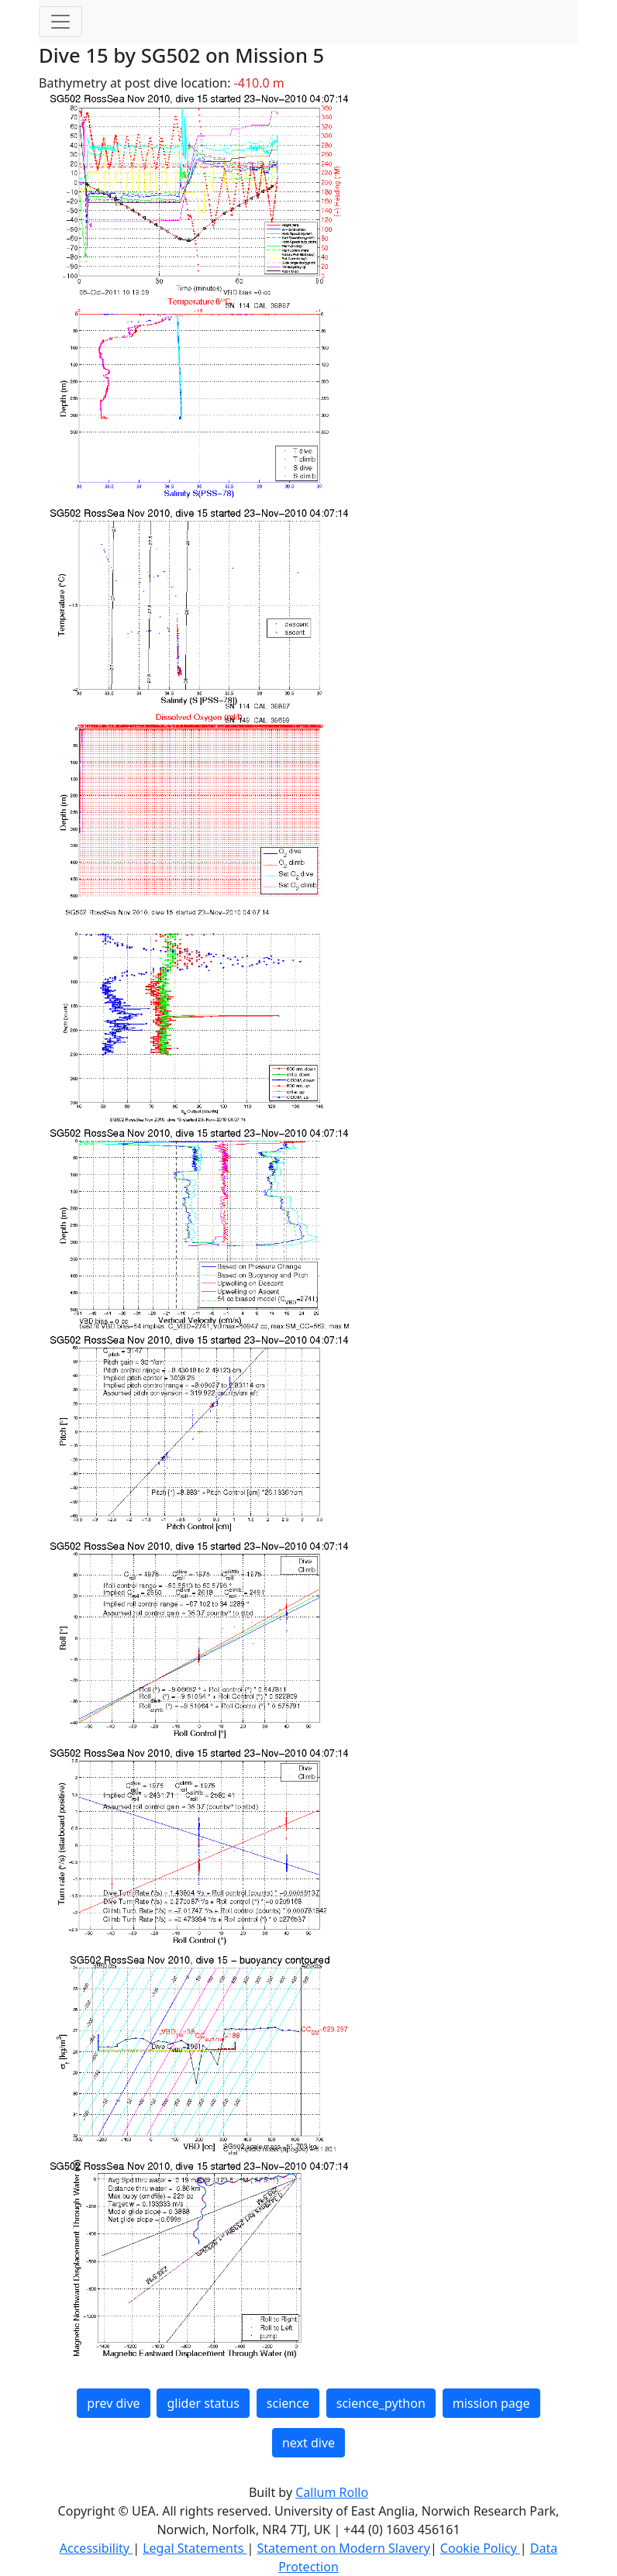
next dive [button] (308, 2442)
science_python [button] (381, 2403)
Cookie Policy (480, 2548)
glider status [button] (203, 2403)
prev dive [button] (113, 2403)
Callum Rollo (331, 2492)
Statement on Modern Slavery (343, 2548)
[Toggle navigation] (60, 21)
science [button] (288, 2403)
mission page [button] (491, 2403)
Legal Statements (194, 2548)
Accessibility (96, 2548)
